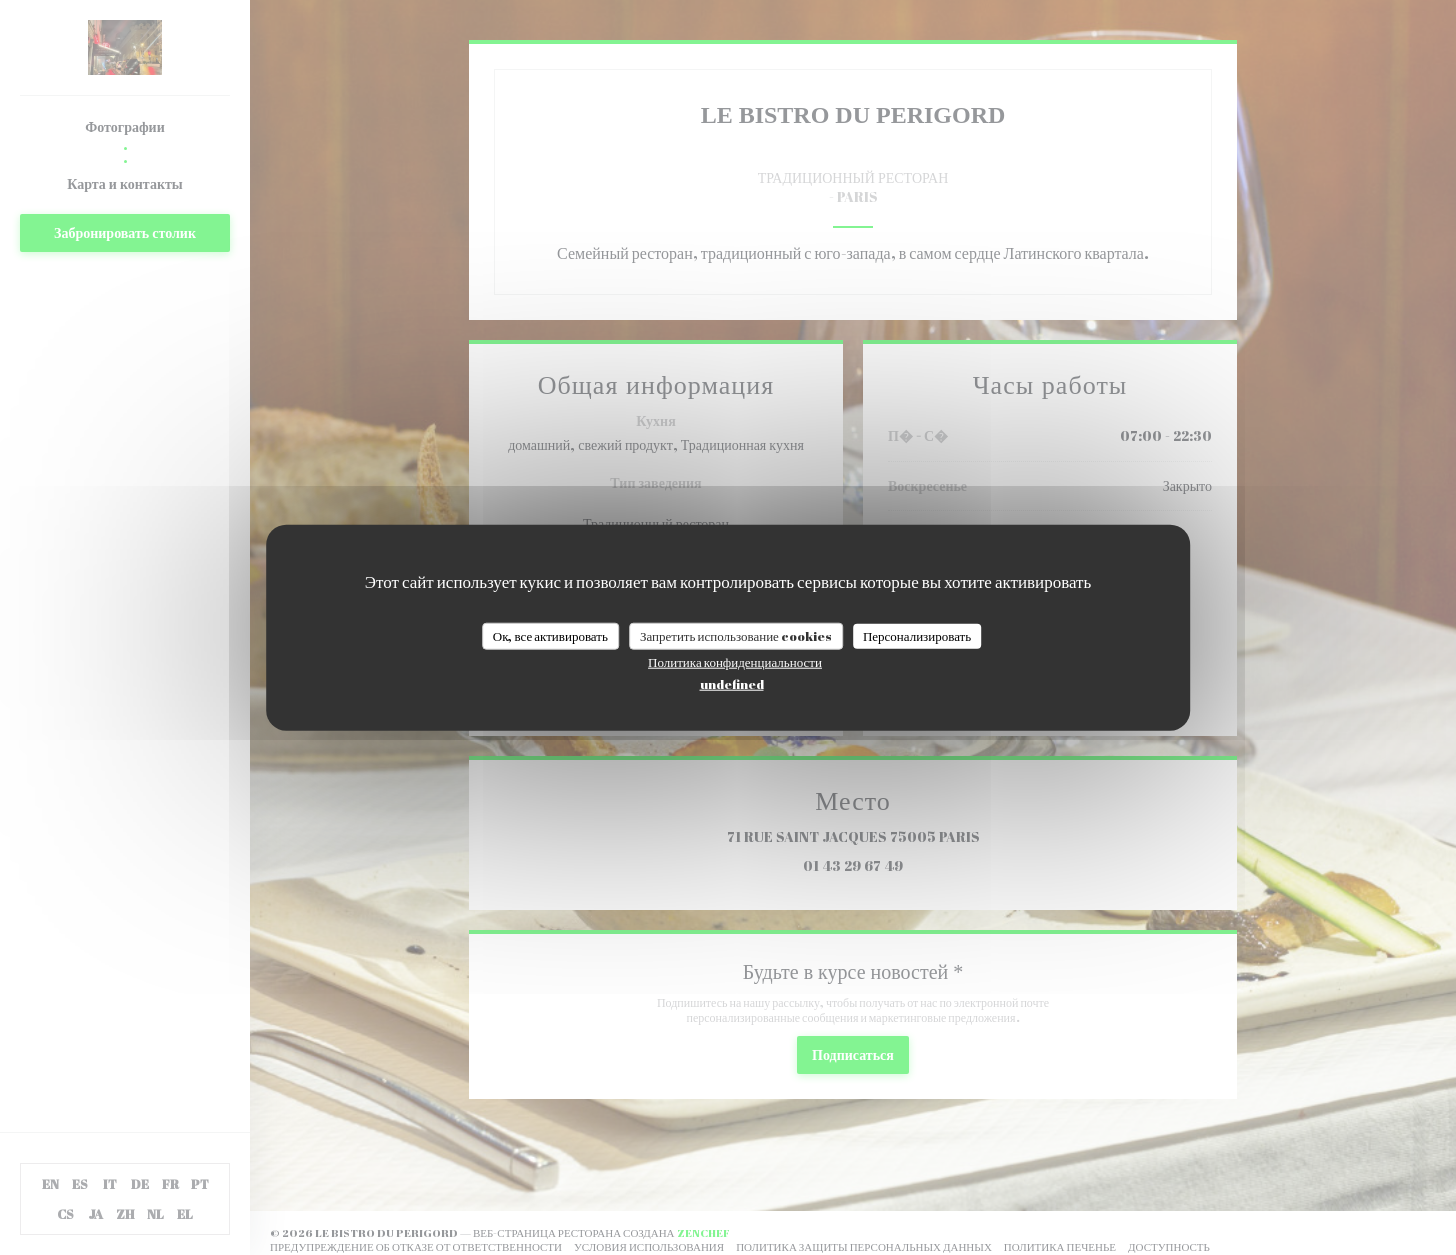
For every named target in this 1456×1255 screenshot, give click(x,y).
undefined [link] (732, 684)
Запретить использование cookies (736, 635)
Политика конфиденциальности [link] (735, 662)
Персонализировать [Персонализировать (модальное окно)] (917, 635)
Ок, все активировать (550, 635)
